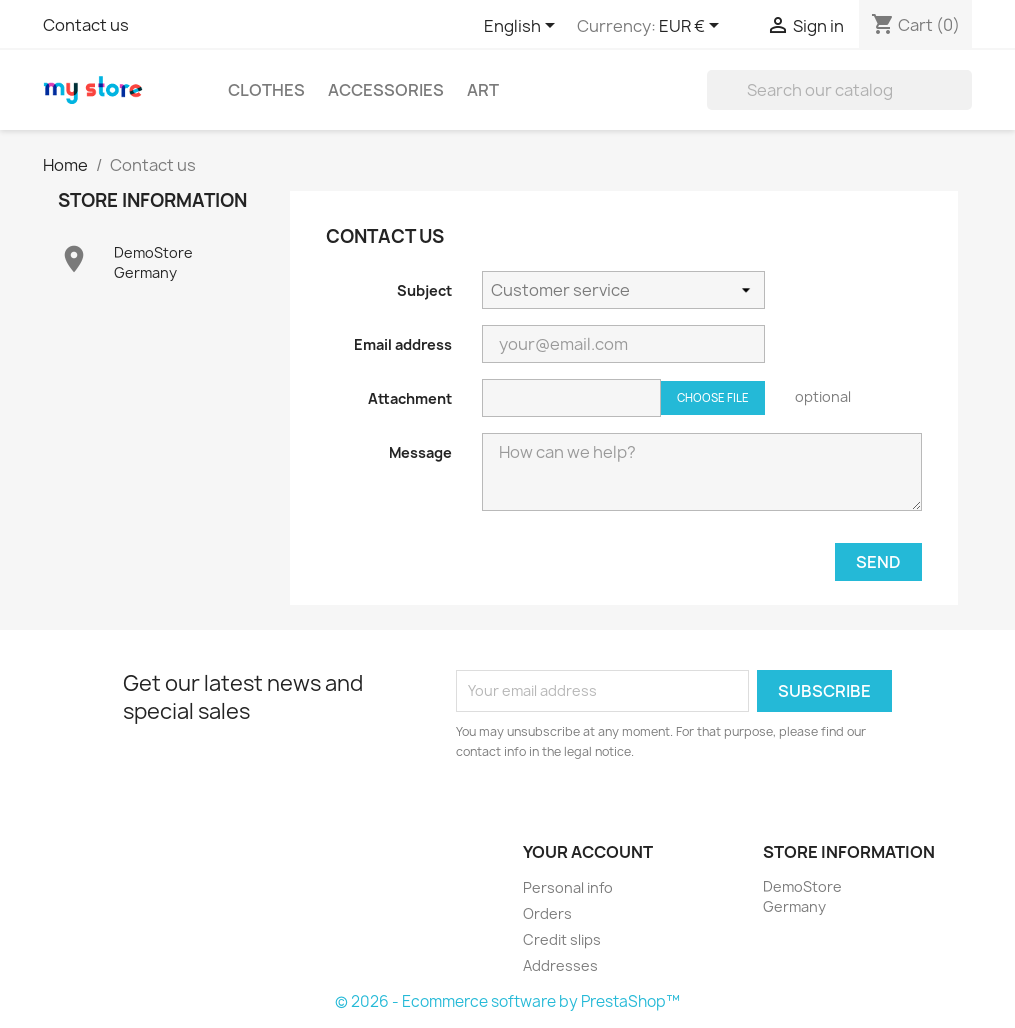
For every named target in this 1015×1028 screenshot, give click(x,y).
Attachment (410, 398)
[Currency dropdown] (692, 27)
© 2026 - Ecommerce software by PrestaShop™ (507, 1001)
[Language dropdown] (523, 27)
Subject (424, 290)
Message (420, 452)
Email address (403, 344)
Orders (547, 913)
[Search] (839, 90)
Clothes (266, 90)
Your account (588, 852)
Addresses (560, 965)
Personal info (568, 887)
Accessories (386, 90)
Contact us (86, 25)
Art (483, 90)
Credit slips (562, 939)
